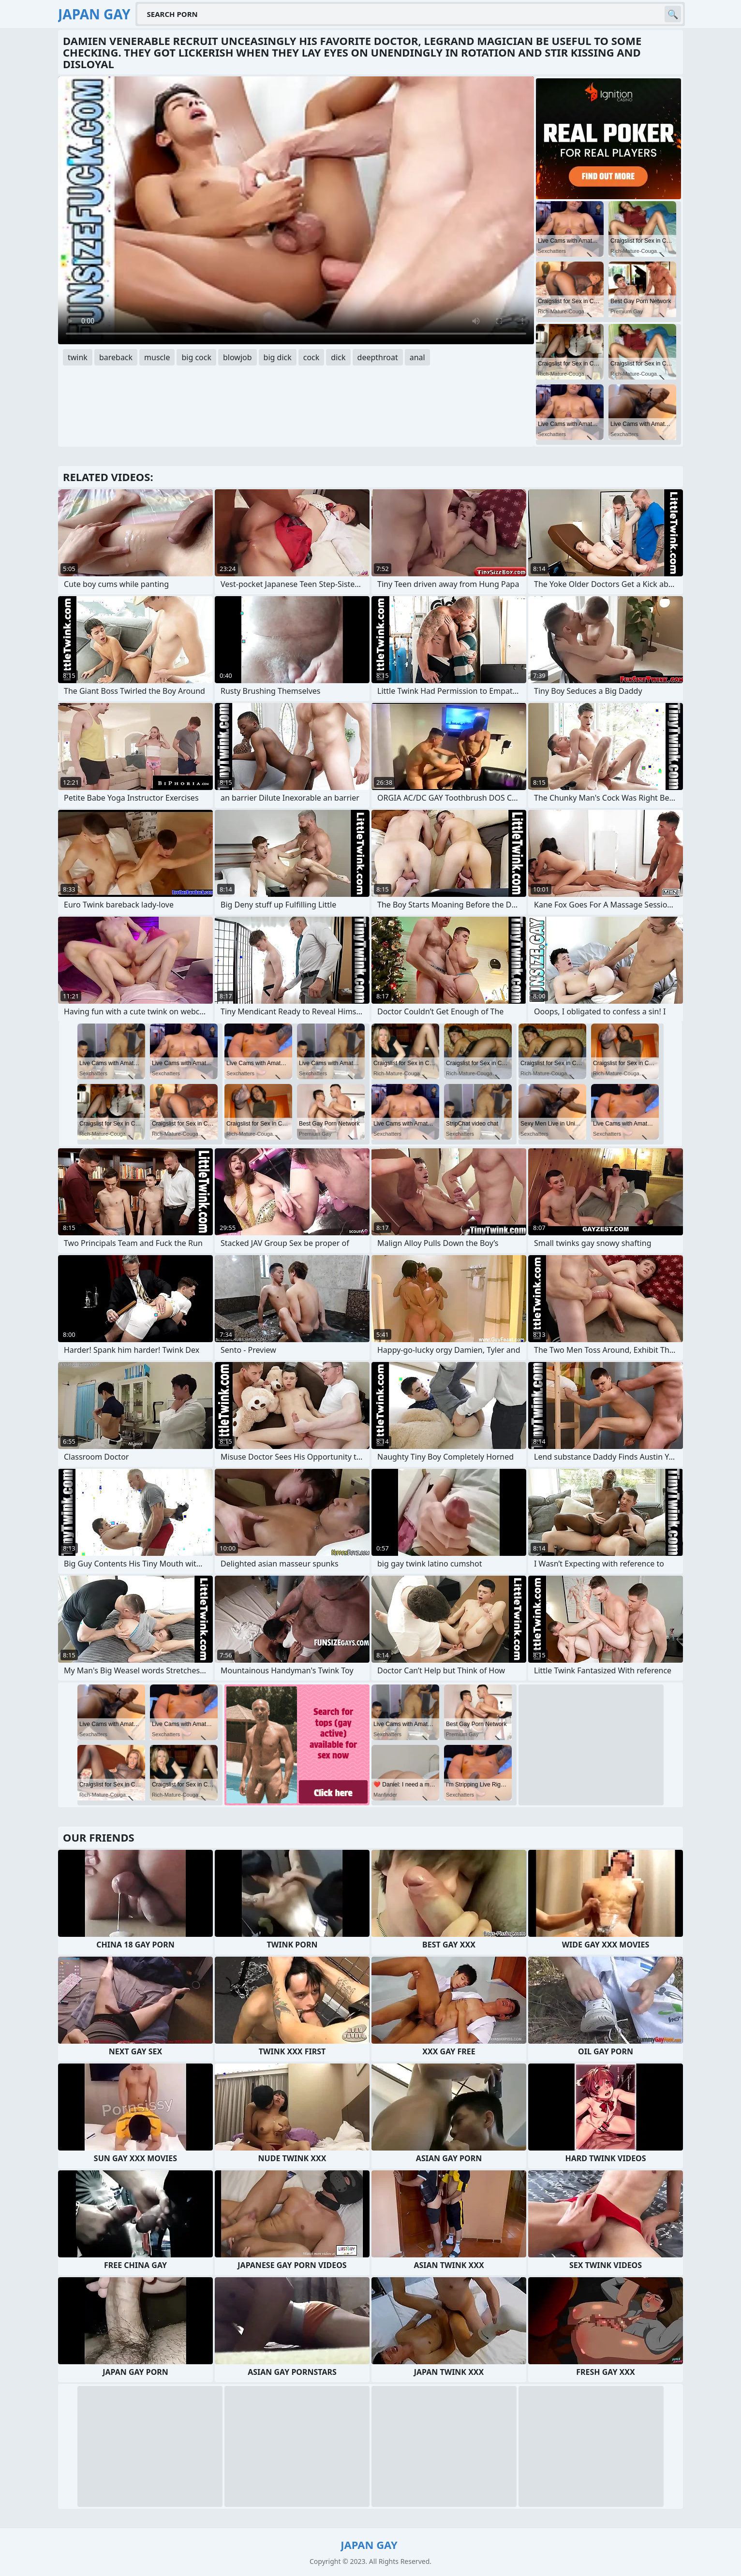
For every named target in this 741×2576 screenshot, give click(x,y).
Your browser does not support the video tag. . (296, 210)
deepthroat (377, 357)
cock (311, 357)
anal (417, 357)
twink (78, 357)
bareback (116, 357)
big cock (196, 357)
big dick (278, 357)
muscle (157, 357)
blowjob (237, 357)
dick (338, 357)
